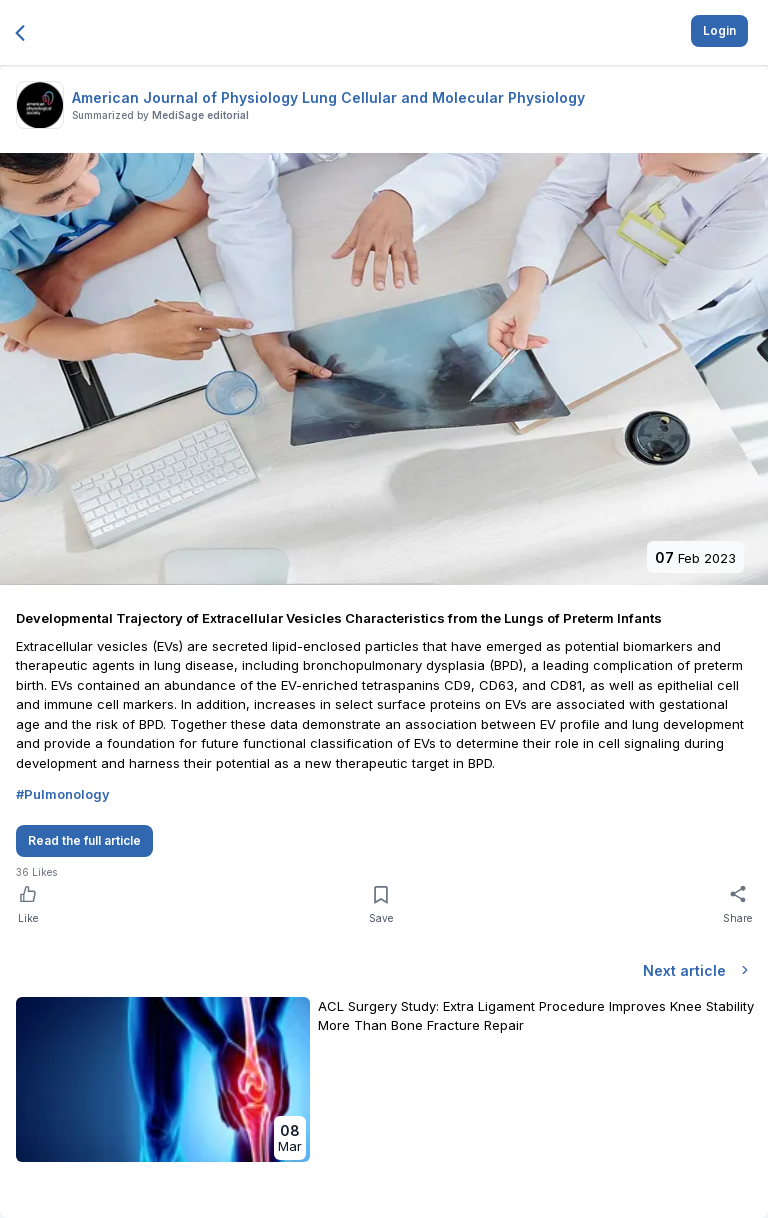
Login (719, 30)
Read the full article (84, 840)
